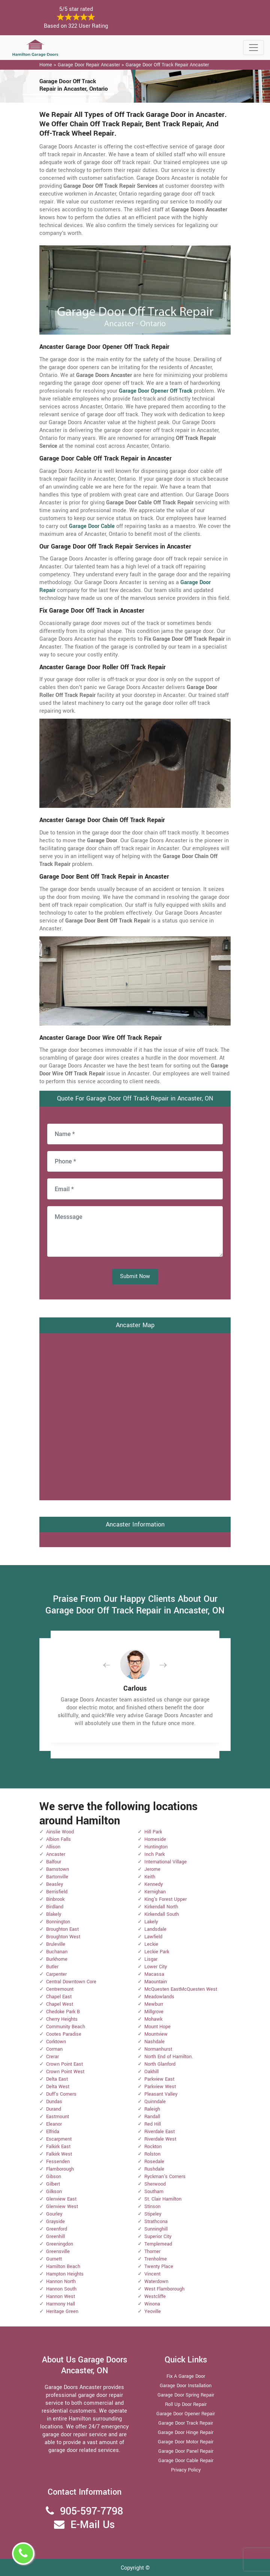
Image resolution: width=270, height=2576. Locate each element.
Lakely (151, 1921)
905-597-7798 (91, 2511)
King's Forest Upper (165, 1899)
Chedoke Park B (63, 2011)
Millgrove (154, 2011)
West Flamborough (164, 2289)
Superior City (157, 2236)
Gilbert (53, 2184)
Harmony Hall (60, 2304)
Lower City (155, 1966)
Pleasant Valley (160, 2094)
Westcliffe (155, 2296)
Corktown (56, 2041)
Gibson (53, 2176)
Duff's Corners (61, 2094)
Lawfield (153, 1936)
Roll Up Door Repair (186, 2404)
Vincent (152, 2274)
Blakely (53, 1914)
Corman (54, 2049)
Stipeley (152, 2214)
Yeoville (152, 2311)
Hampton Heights (65, 2274)
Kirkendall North (161, 1906)
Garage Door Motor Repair (185, 2441)
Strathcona (156, 2221)
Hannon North (61, 2281)
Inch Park (154, 1854)
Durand (53, 2109)
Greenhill (55, 2236)
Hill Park (153, 1831)
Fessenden (58, 2161)
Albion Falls (58, 1839)
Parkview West (160, 2086)
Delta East (57, 2079)
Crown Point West (65, 2071)
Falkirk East (58, 2146)
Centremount (60, 1989)
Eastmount (57, 2116)
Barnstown (57, 1869)
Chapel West (59, 2004)
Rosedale (154, 2161)
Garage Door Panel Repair (185, 2451)
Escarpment (59, 2139)
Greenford (56, 2229)
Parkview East (159, 2079)
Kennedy (153, 1884)
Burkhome (57, 1959)
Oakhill (151, 2071)
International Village (165, 1861)
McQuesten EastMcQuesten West (180, 1989)
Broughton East (62, 1929)
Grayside (55, 2221)
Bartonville (57, 1876)
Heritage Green (62, 2311)
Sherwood (155, 2184)
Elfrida (52, 2131)
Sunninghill (156, 2229)
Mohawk (153, 2019)
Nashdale (154, 2041)
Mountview (156, 2034)
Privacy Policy (186, 2470)
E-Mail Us (92, 2525)
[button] (112, 1665)
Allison (53, 1846)
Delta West (57, 2086)
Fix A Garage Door (185, 2376)
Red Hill (152, 2124)
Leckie (151, 1944)
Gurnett (54, 2259)
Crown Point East (64, 2064)
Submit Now (135, 1276)
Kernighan (155, 1891)
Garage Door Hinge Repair (185, 2432)
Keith (149, 1876)
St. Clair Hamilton (163, 2199)
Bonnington (58, 1921)
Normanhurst (158, 2049)
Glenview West (62, 2206)
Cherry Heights (62, 2019)
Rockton (153, 2146)
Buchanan (57, 1951)
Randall (152, 2116)
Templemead (158, 2244)
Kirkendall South (161, 1914)
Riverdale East (159, 2131)
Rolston (152, 2154)
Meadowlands (159, 1996)
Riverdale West (160, 2139)
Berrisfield (57, 1891)
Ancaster (55, 1854)
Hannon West (60, 2296)
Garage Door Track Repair (185, 2423)
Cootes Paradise (63, 2034)
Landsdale (155, 1929)
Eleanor (54, 2124)
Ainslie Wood (60, 1831)
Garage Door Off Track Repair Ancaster (167, 64)
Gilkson (54, 2191)
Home (45, 64)
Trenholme (155, 2259)
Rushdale (154, 2169)
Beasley (54, 1884)
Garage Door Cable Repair (185, 2460)
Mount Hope (157, 2026)
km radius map (135, 1416)
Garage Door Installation (186, 2385)
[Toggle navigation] (253, 47)
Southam (154, 2191)
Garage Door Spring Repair (186, 2395)
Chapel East (59, 1996)
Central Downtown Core (71, 1981)
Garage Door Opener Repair (185, 2413)
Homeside (155, 1839)
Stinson (152, 2206)
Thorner (152, 2251)
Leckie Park (156, 1951)
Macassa (154, 1974)
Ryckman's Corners (165, 2176)
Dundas (54, 2101)
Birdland (54, 1906)
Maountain (155, 1981)
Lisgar (151, 1959)
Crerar (52, 2056)
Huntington (156, 1846)
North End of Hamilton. (168, 2056)
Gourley (54, 2214)
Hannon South (61, 2289)
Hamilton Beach (63, 2266)
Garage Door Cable (92, 526)
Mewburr (153, 2004)
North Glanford (160, 2064)
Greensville (58, 2251)
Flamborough (60, 2169)
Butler (52, 1966)
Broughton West (63, 1936)
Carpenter (56, 1974)
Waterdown (156, 2281)
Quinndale (155, 2101)
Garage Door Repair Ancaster (89, 64)
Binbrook (55, 1899)
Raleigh (152, 2109)
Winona (152, 2304)
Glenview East (61, 2199)
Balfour (53, 1861)
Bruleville (55, 1944)
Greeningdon (59, 2244)
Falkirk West (59, 2154)
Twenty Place (158, 2266)
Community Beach (65, 2026)
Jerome (152, 1869)
